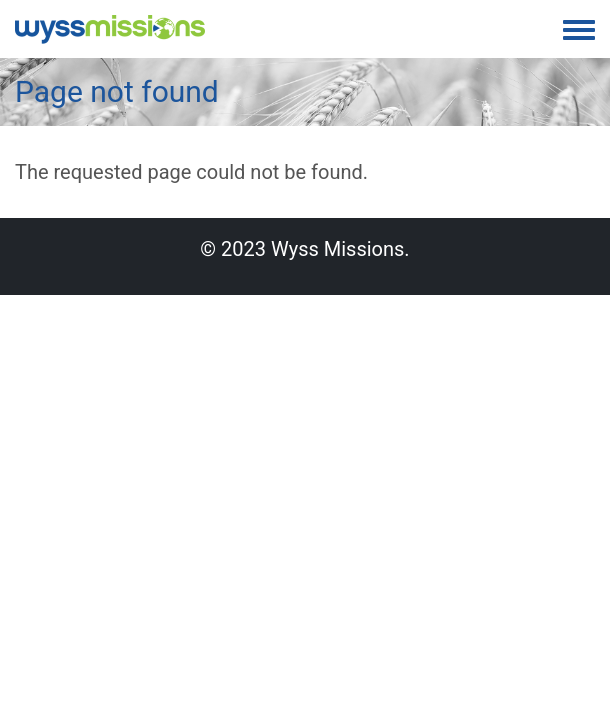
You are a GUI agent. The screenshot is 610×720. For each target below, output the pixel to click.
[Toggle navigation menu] (579, 31)
